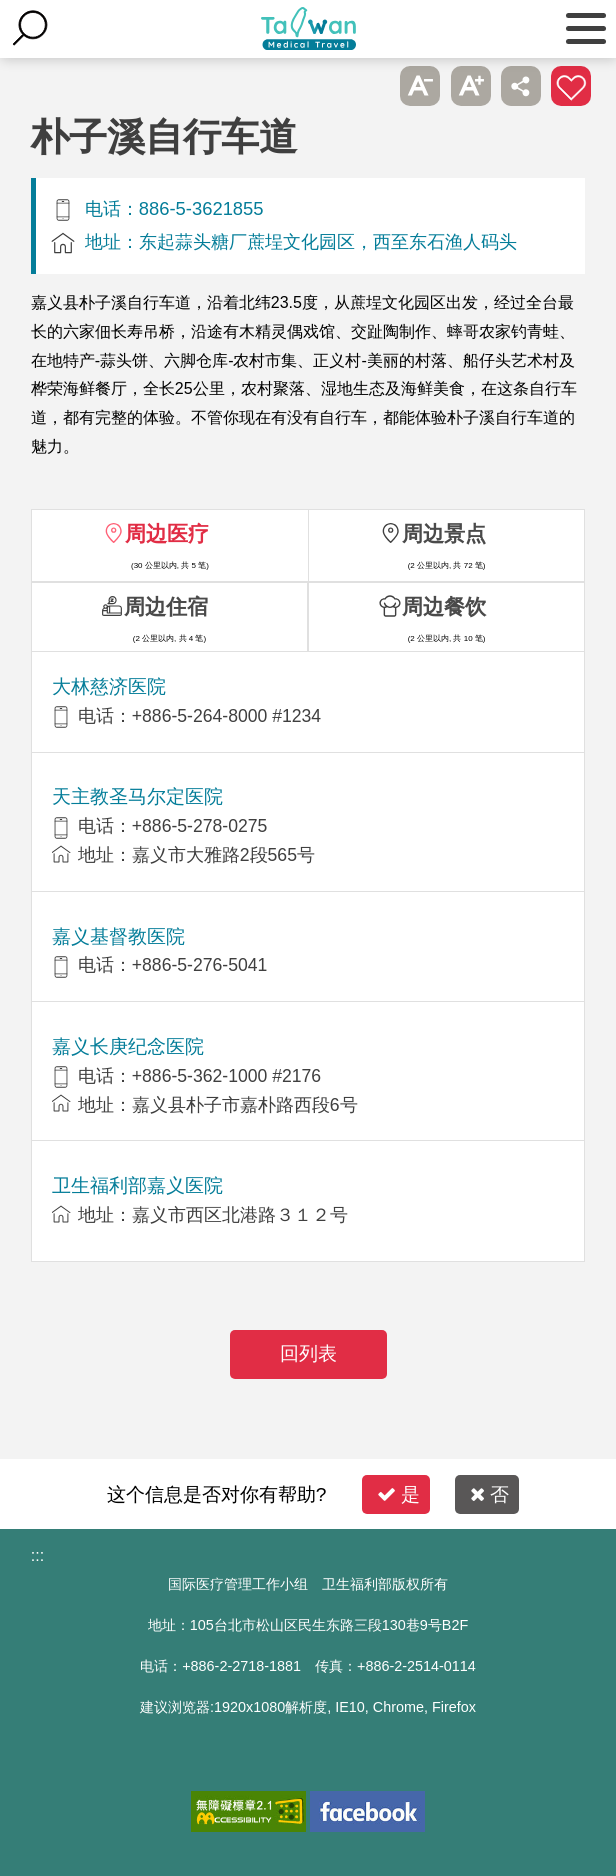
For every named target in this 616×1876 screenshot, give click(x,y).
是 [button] (398, 1494)
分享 (521, 86)
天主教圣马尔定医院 (137, 796)
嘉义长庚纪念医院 (128, 1046)
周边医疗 (167, 533)
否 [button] (489, 1494)
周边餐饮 (444, 606)
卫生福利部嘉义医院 (137, 1185)
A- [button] (420, 86)
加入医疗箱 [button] (571, 86)
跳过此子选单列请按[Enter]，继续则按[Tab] (370, 86)
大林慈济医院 (109, 686)
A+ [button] (471, 86)
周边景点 (444, 533)
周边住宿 (166, 606)
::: (37, 1555)
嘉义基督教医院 (118, 936)
